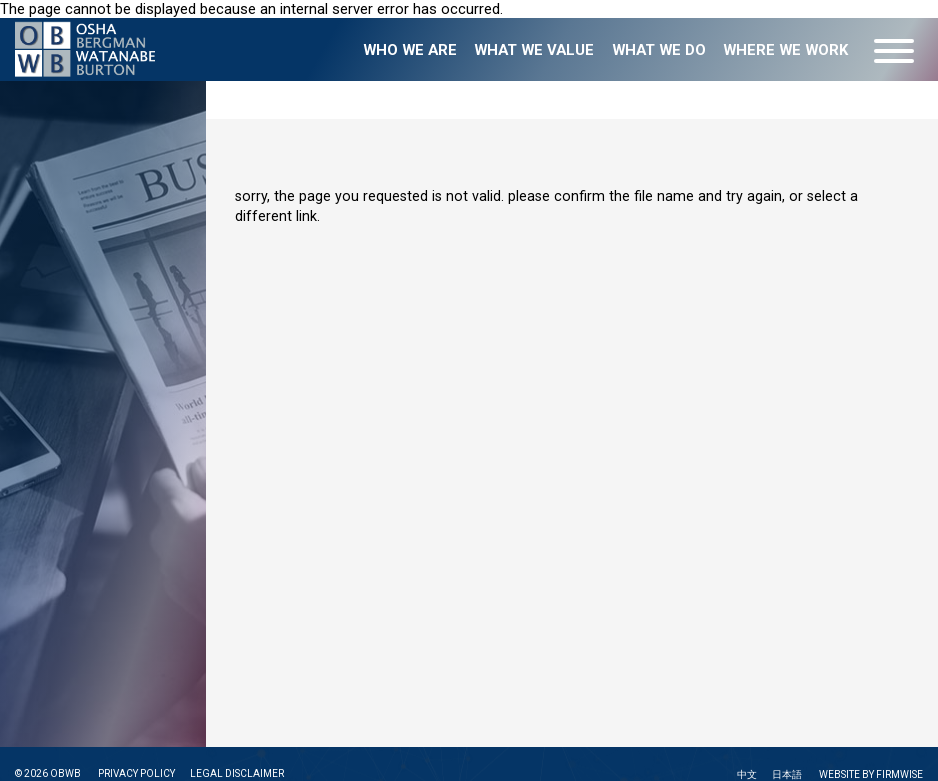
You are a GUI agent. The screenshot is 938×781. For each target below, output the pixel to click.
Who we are (410, 50)
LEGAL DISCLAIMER (237, 773)
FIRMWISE (899, 774)
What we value (534, 50)
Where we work (785, 50)
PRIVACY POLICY (136, 773)
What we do (659, 50)
